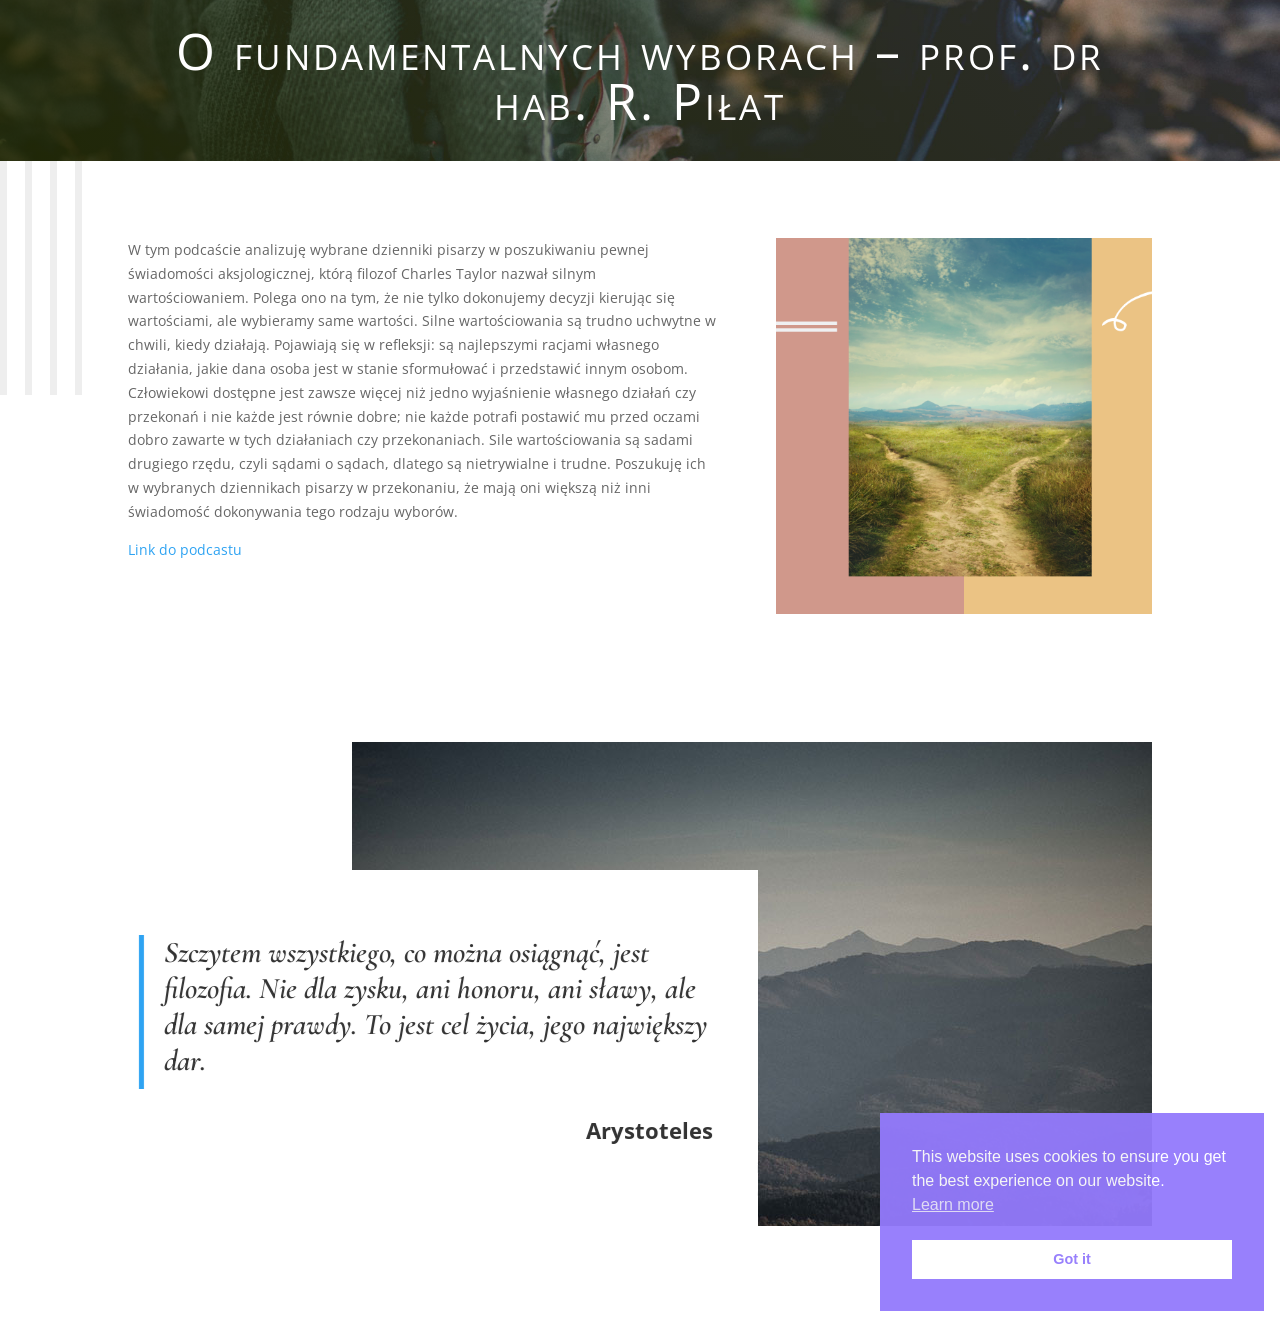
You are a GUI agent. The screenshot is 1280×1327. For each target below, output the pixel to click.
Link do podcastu (185, 549)
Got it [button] (1072, 1259)
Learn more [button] (953, 1204)
